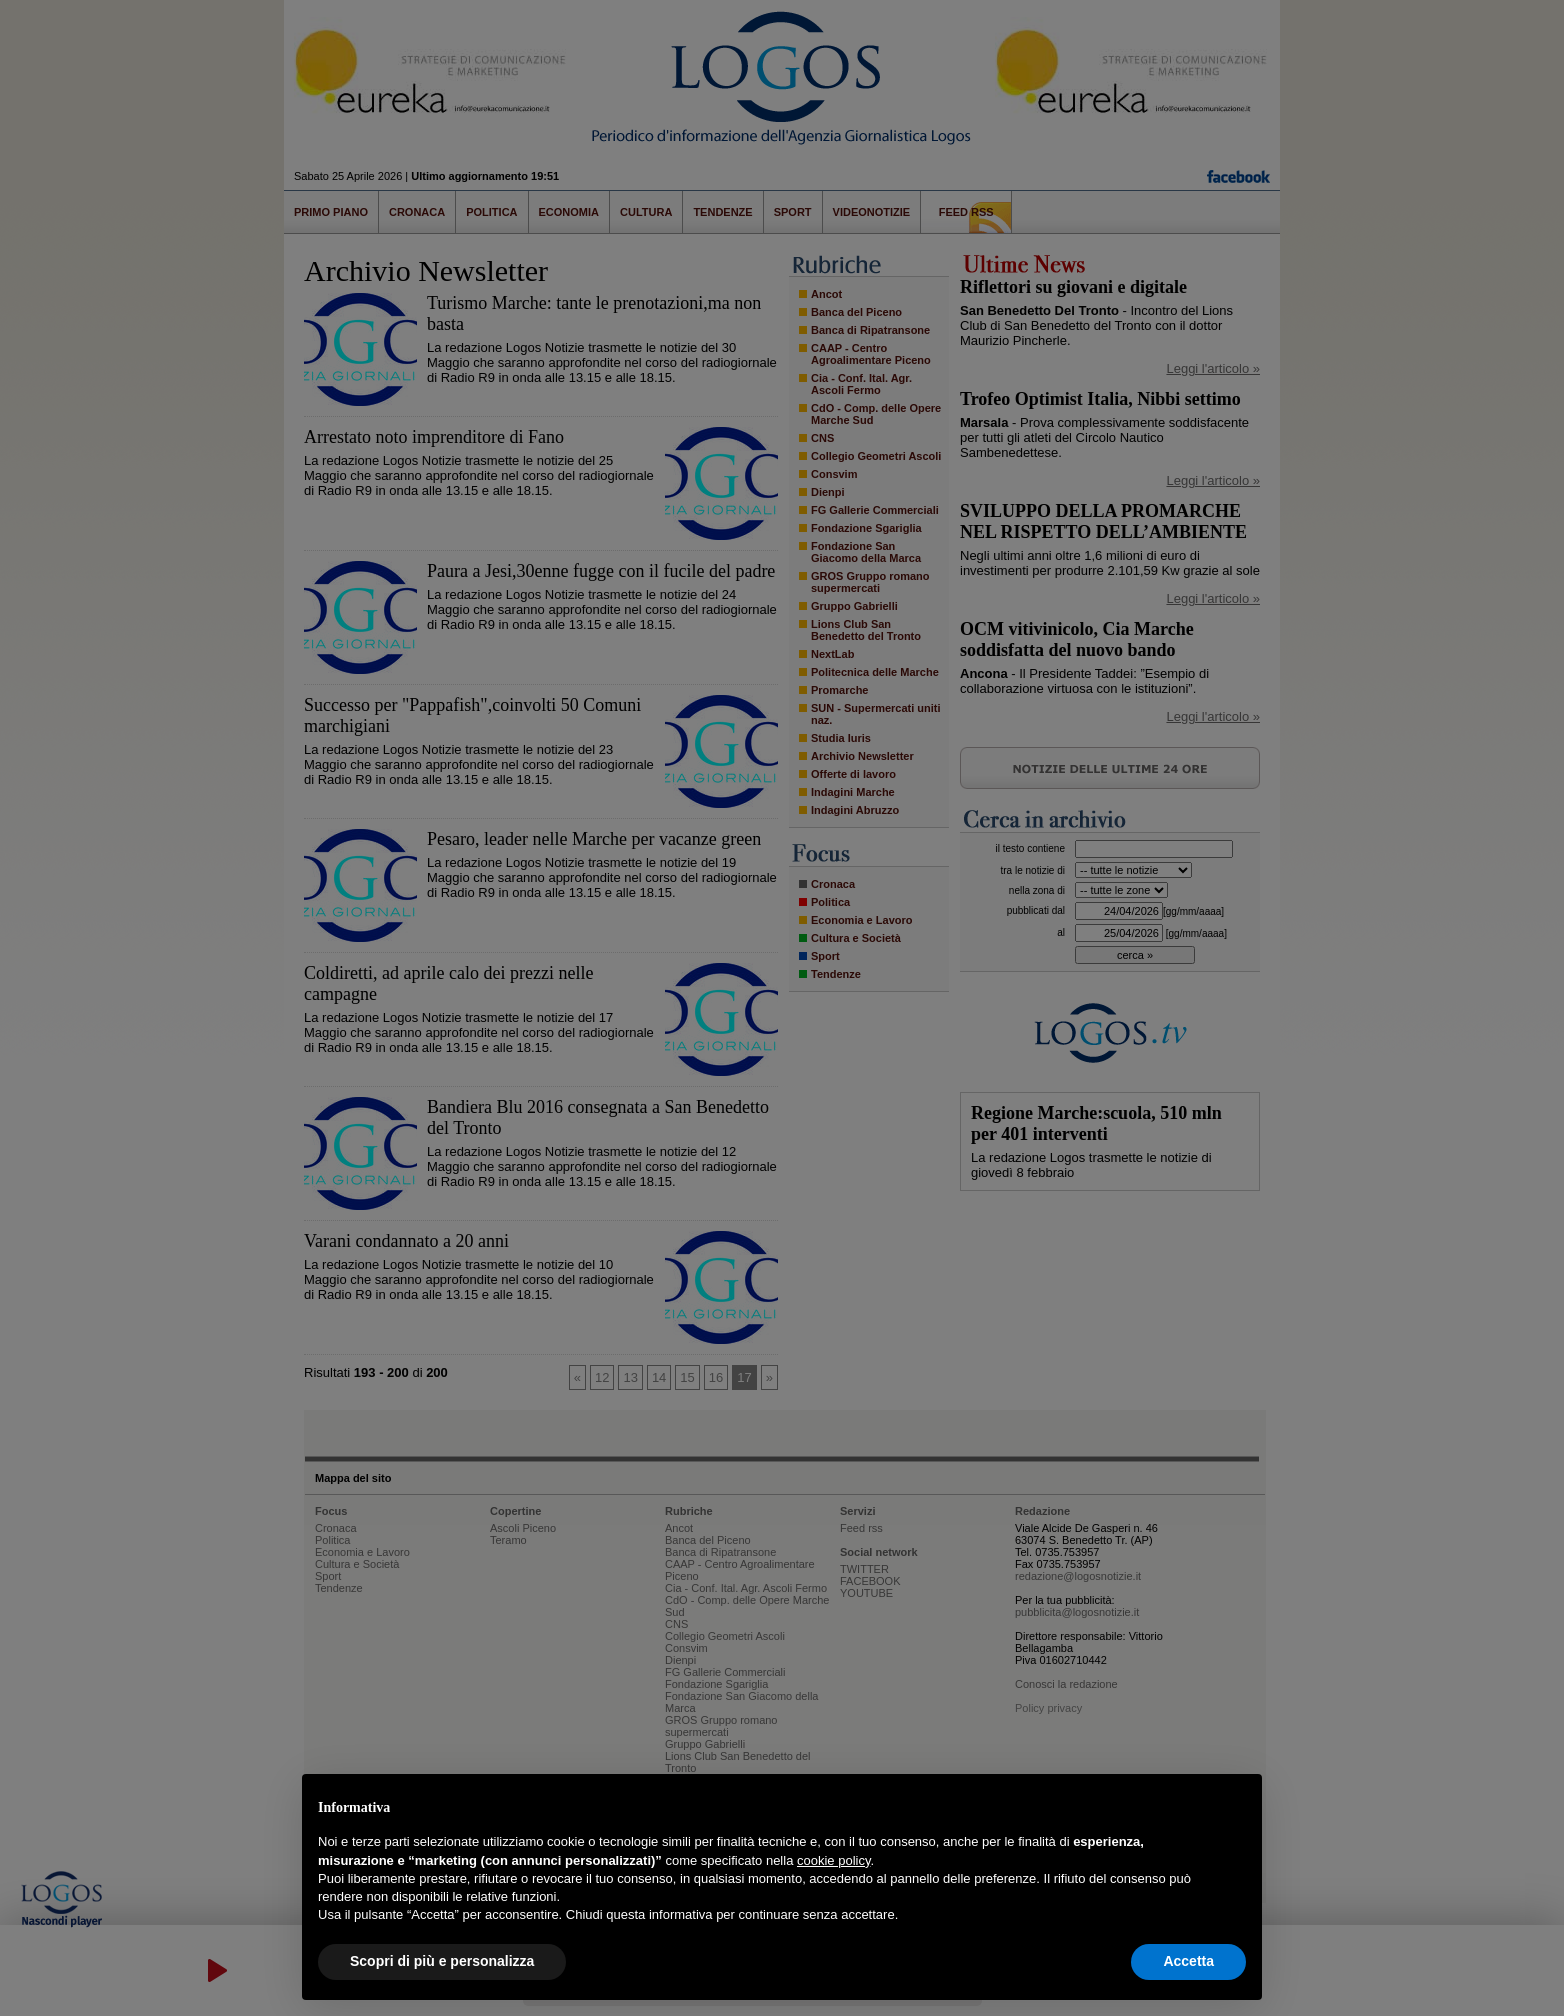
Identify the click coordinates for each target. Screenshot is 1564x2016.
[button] (1236, 1806)
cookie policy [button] (833, 1860)
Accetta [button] (1188, 1961)
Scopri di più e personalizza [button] (442, 1961)
